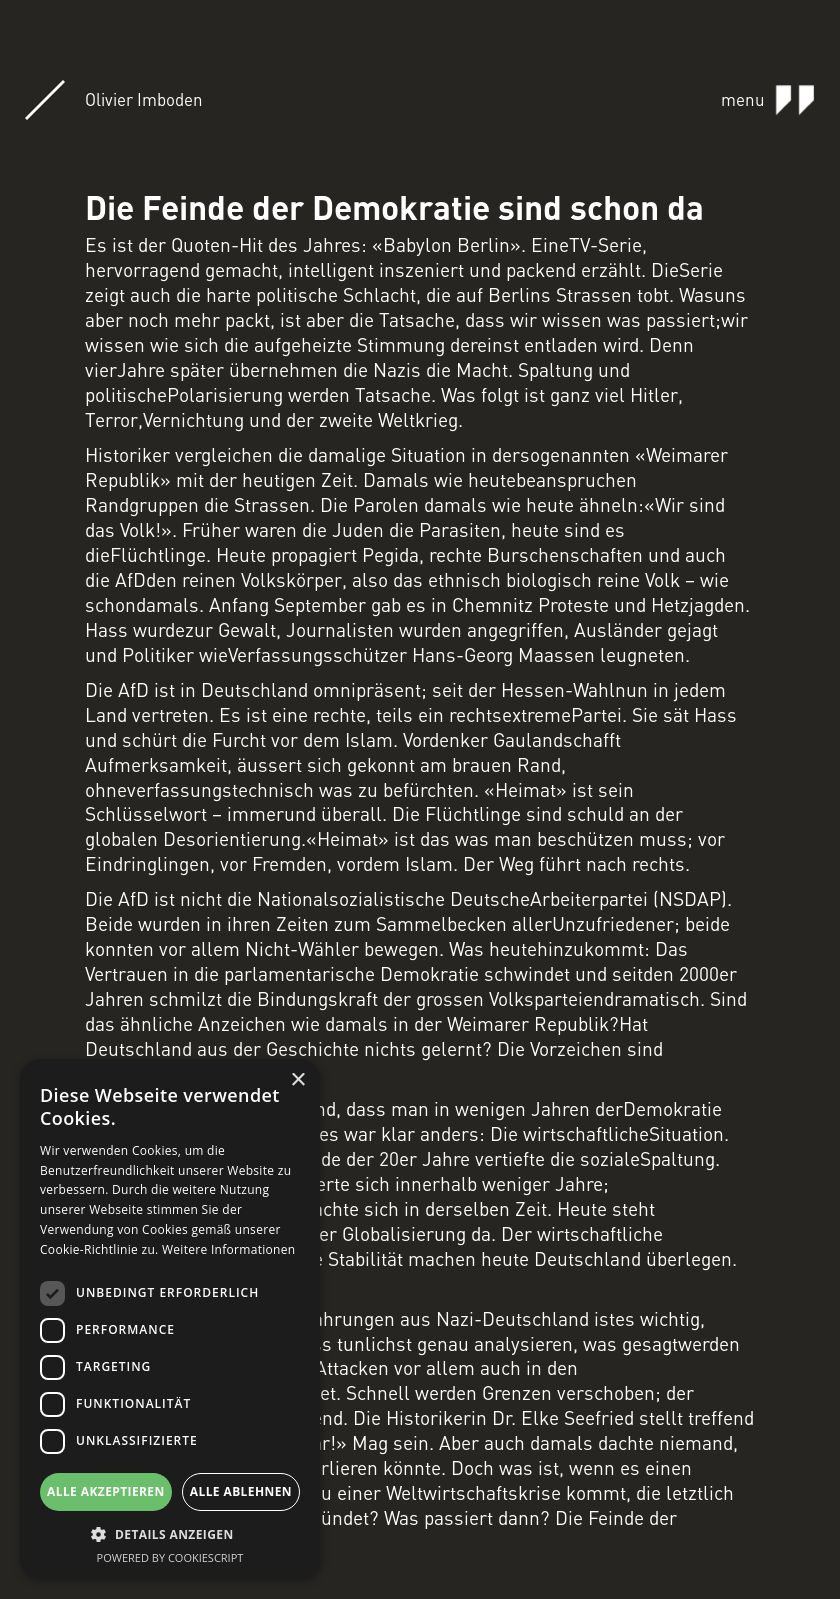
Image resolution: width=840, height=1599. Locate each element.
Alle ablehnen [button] (241, 1491)
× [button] (297, 1080)
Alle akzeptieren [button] (106, 1491)
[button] (170, 1534)
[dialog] (170, 1319)
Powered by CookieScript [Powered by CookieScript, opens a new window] (170, 1557)
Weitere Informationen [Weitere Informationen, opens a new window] (229, 1249)
